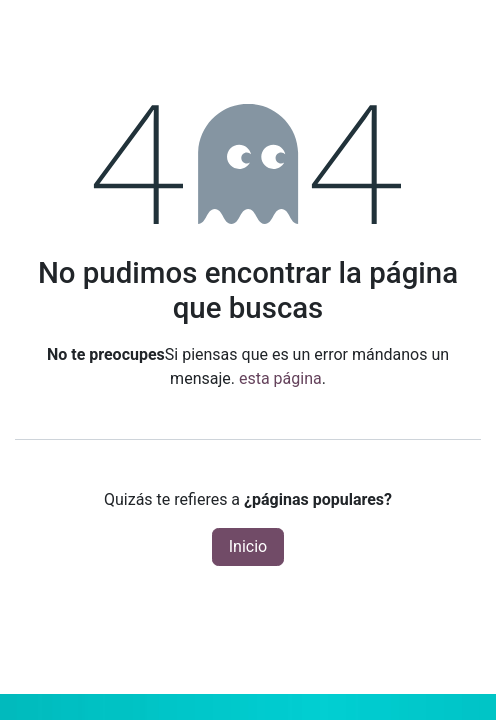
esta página (280, 378)
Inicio (248, 546)
